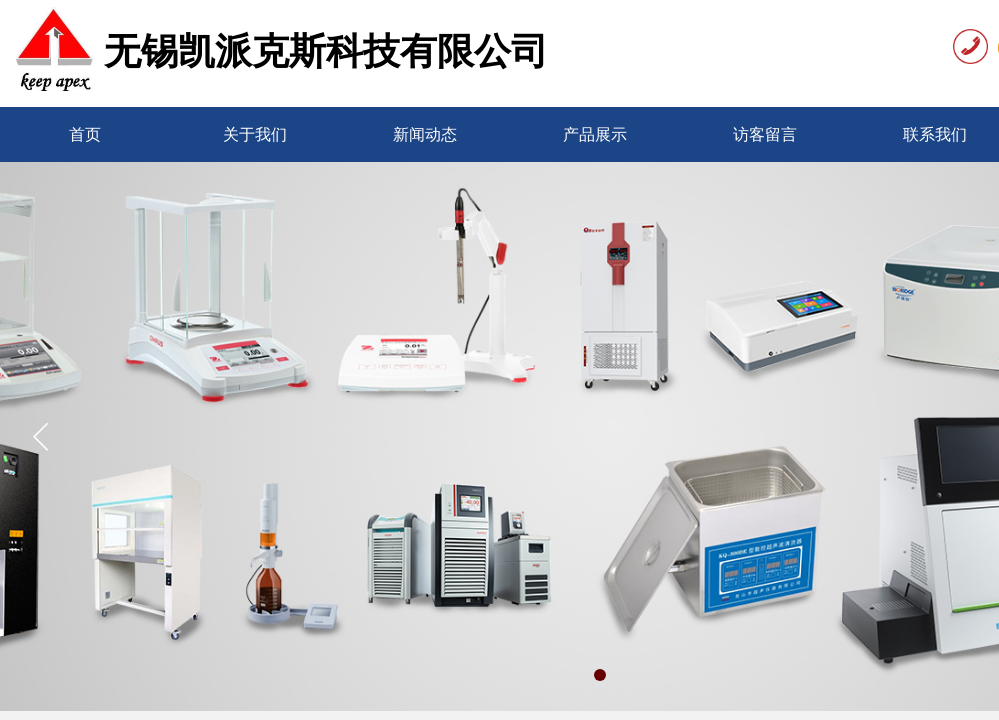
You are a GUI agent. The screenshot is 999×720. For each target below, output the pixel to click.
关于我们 (255, 134)
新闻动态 (425, 134)
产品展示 (595, 134)
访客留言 (765, 134)
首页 (85, 134)
